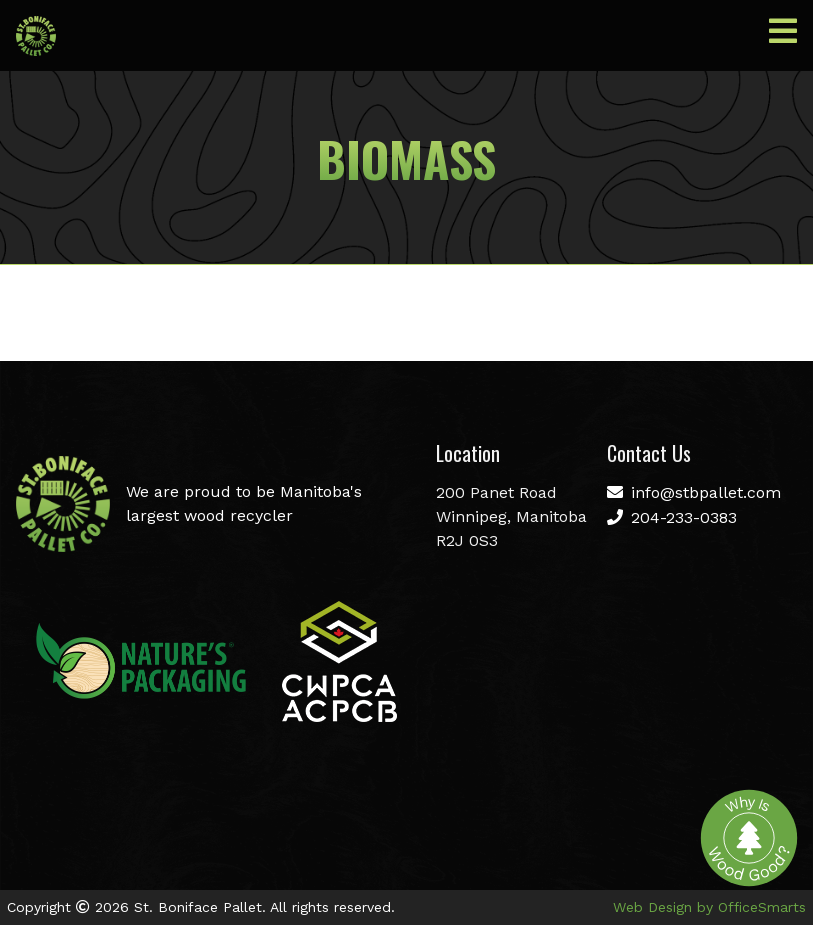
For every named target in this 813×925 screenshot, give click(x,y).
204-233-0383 (672, 517)
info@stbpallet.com (694, 492)
